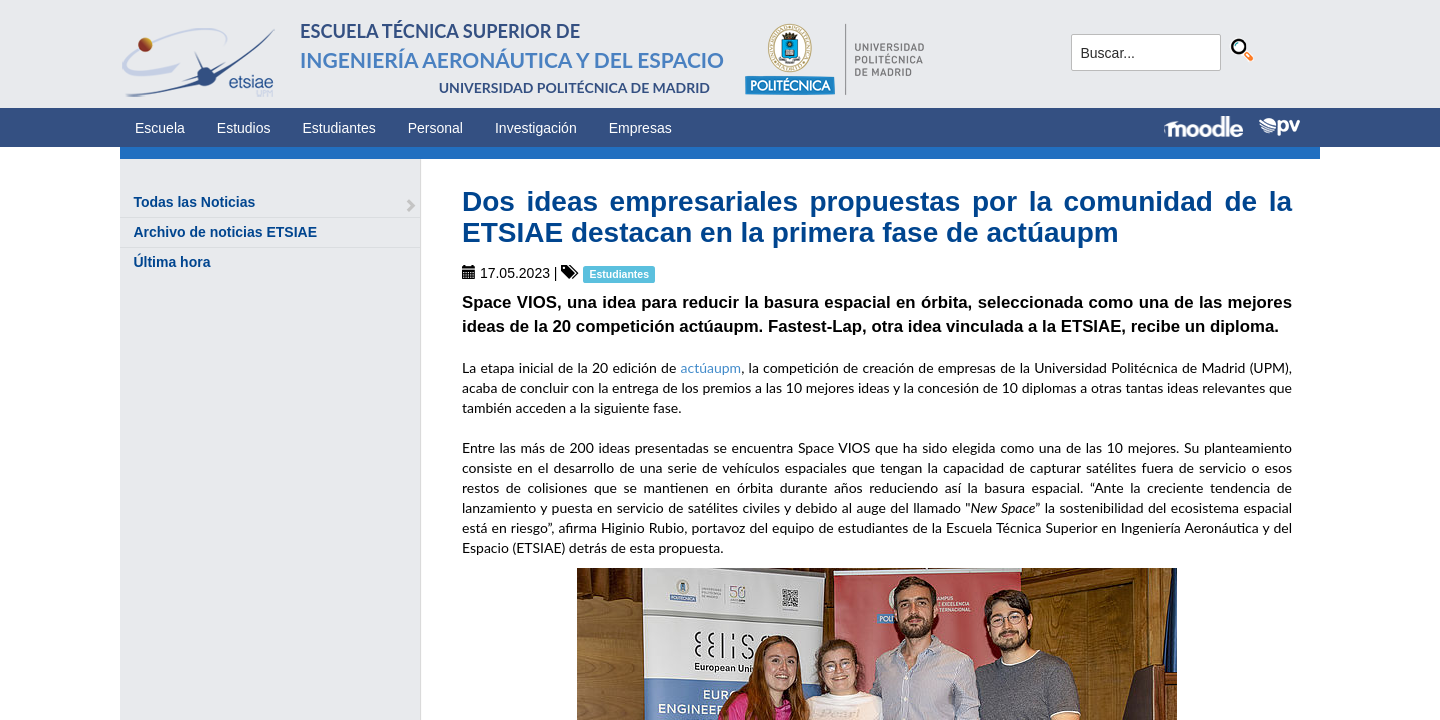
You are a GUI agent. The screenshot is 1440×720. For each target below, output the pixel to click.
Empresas (640, 128)
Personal (435, 128)
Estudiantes (339, 128)
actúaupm (711, 367)
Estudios (244, 128)
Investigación (536, 128)
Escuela (160, 128)
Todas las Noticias (194, 202)
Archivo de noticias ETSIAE (225, 232)
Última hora (171, 262)
